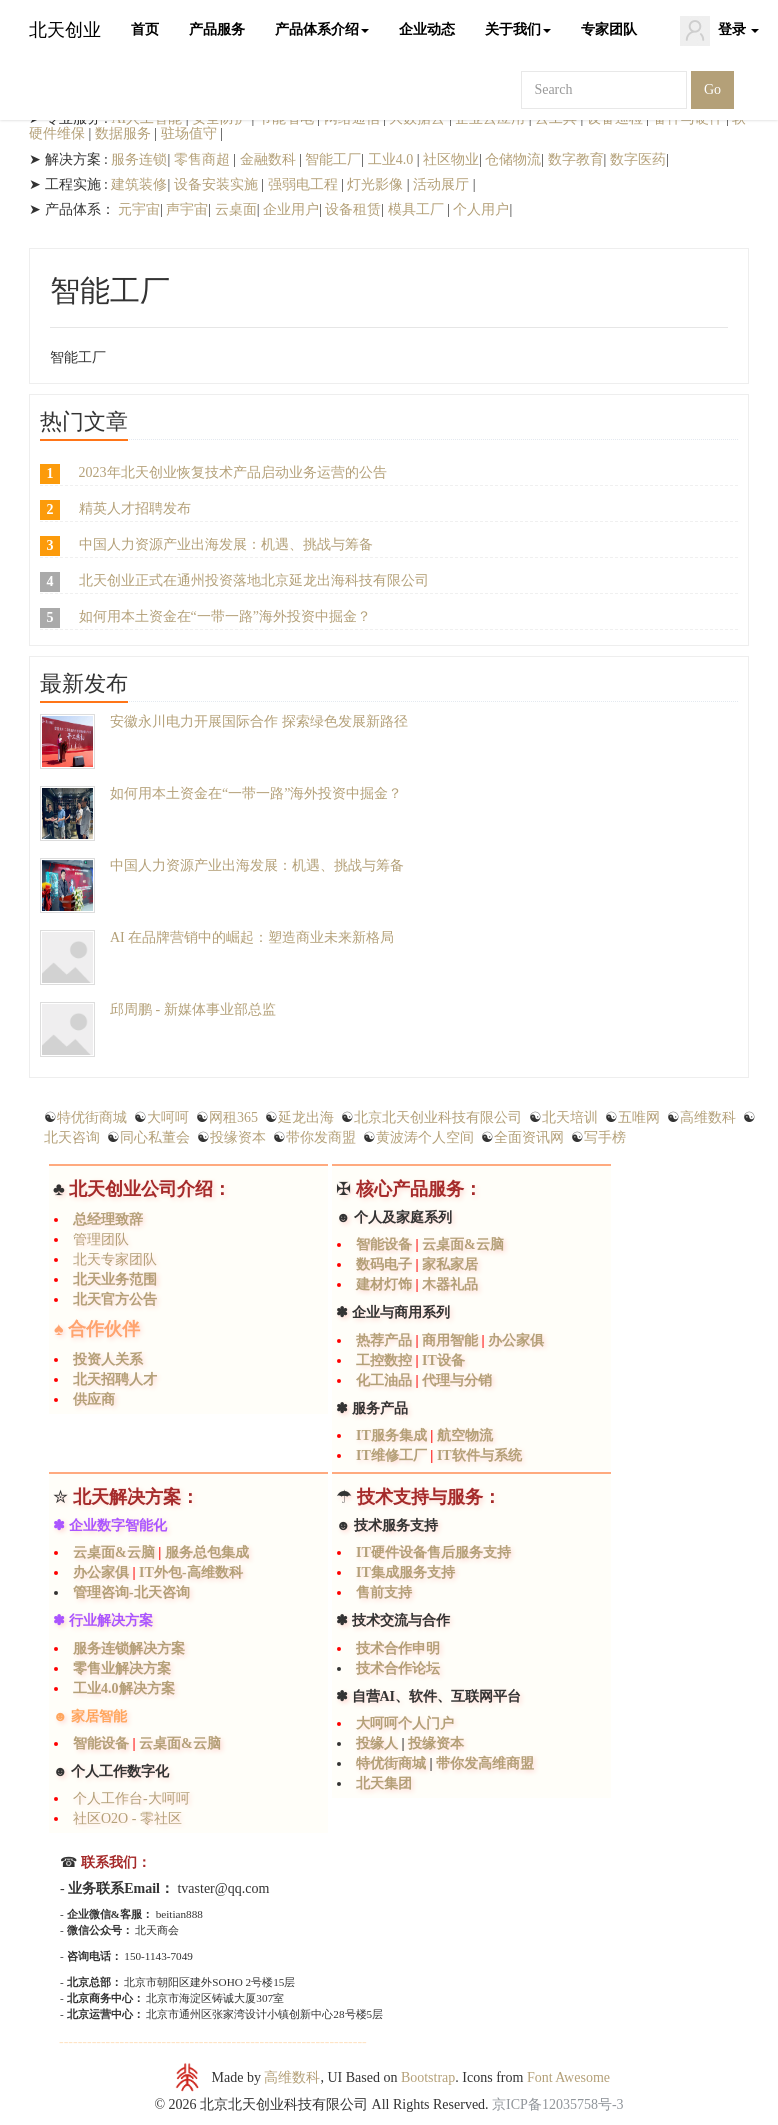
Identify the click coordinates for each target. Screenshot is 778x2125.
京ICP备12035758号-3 (557, 2104)
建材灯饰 (384, 1284)
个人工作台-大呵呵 (131, 1798)
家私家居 (450, 1264)
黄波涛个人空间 (425, 1137)
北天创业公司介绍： (150, 1189)
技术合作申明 (398, 1648)
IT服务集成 (391, 1435)
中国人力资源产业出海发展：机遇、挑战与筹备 (226, 544)
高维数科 (708, 1117)
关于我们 (518, 29)
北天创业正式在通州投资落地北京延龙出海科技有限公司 (254, 580)
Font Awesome (568, 2077)
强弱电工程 (303, 184)
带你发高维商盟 (484, 1763)
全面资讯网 (529, 1137)
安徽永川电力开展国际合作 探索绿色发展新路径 (259, 721)
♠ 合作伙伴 (97, 1329)
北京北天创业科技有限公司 (438, 1117)
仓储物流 (513, 159)
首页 (145, 29)
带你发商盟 (321, 1137)
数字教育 (576, 159)
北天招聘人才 (115, 1379)
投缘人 (379, 1743)
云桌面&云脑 (463, 1244)
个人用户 (481, 209)
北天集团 (384, 1783)
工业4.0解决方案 (124, 1688)
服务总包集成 (207, 1552)
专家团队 (609, 29)
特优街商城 (92, 1117)
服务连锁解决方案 (129, 1648)
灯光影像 (375, 184)
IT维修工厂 (393, 1455)
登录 (720, 31)
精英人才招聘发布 (135, 508)
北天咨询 (72, 1137)
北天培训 (570, 1117)
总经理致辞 (108, 1219)
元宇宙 (139, 209)
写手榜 (605, 1137)
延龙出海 (306, 1117)
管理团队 (101, 1239)
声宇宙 (187, 209)
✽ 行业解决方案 (103, 1620)
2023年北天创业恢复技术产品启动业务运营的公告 (233, 472)
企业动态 (427, 29)
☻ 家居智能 (90, 1716)
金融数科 (270, 159)
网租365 (233, 1117)
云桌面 (236, 209)
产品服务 (217, 29)
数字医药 (638, 159)
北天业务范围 (115, 1279)
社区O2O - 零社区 (127, 1818)
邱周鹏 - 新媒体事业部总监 (193, 1009)
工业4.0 (392, 159)
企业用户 (291, 209)
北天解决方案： (136, 1497)
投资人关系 (108, 1359)
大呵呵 (168, 1117)
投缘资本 (238, 1137)
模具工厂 (416, 209)
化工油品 (384, 1380)
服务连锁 (139, 159)
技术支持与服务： (429, 1497)
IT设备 (443, 1360)
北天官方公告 (115, 1299)
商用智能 (450, 1340)
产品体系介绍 (322, 29)
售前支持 (384, 1592)
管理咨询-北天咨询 (131, 1592)
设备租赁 (353, 209)
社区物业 (451, 159)
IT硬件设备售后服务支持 (433, 1552)
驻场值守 (189, 133)
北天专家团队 (115, 1259)
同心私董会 (155, 1137)
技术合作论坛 (398, 1668)
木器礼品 (450, 1284)
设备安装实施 (218, 184)
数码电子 (384, 1264)
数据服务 (123, 133)
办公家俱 (516, 1340)
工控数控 (384, 1360)
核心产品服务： (419, 1189)
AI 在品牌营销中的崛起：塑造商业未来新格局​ (252, 937)
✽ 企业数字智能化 (110, 1525)
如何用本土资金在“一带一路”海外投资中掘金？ (225, 616)
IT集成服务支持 (405, 1572)
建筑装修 (139, 184)
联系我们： (114, 1862)
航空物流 (465, 1435)
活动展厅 (441, 184)
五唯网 (639, 1117)
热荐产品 (384, 1340)
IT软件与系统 (479, 1455)
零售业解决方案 (122, 1668)
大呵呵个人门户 (405, 1723)
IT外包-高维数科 (190, 1572)
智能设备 (384, 1244)
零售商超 (202, 159)
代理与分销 (457, 1380)
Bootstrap (428, 2077)
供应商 (94, 1399)
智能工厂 (333, 159)
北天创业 (65, 30)
